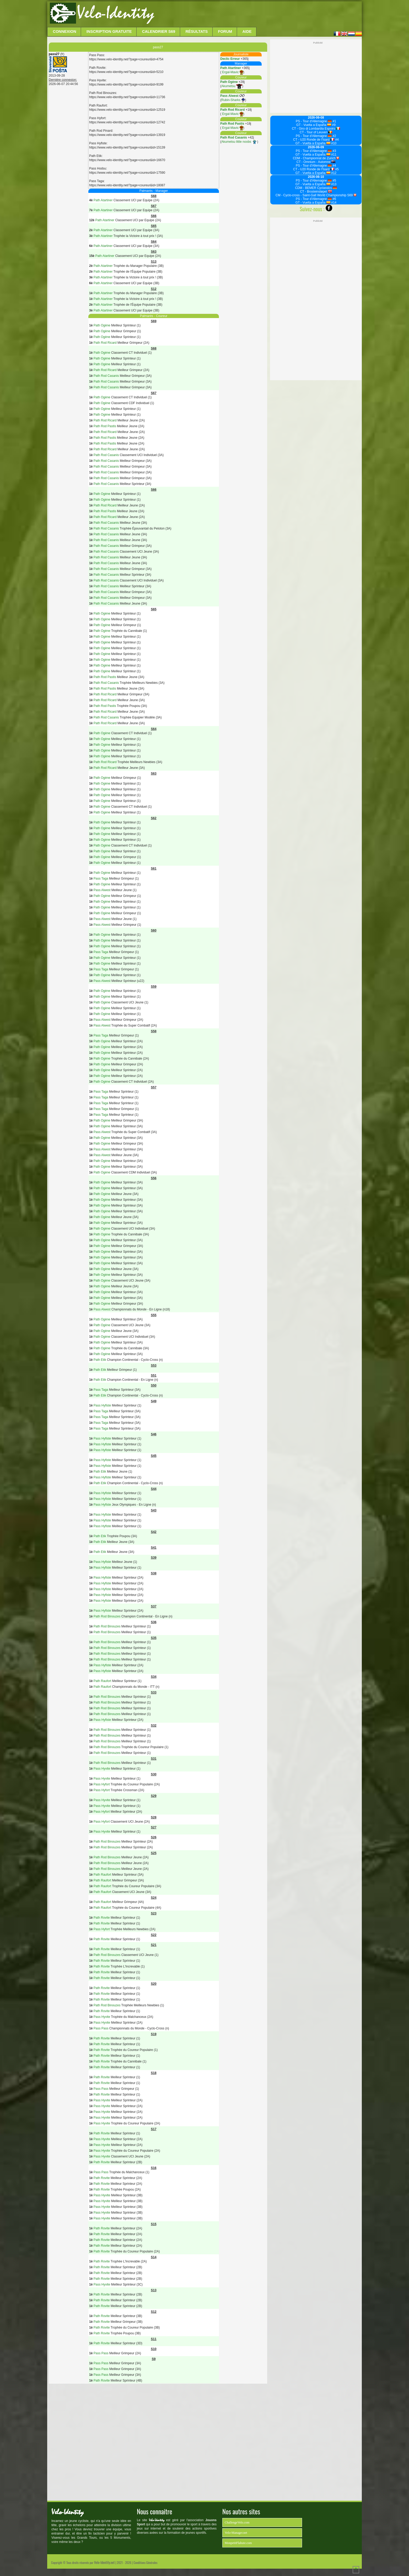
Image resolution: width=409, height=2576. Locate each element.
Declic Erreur (230, 59)
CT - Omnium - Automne (316, 162)
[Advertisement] (257, 14)
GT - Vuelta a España (313, 125)
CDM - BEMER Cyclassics (316, 188)
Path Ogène (229, 82)
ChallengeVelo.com (237, 2522)
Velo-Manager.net (236, 2533)
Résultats (196, 31)
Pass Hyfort (102, 1784)
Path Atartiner (230, 68)
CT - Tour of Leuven (316, 132)
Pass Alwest (229, 96)
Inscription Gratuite (109, 31)
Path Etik (100, 1360)
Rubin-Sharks (233, 100)
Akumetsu (231, 86)
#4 (336, 139)
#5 (336, 169)
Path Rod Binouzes (107, 1616)
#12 (333, 173)
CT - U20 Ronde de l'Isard (313, 139)
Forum (225, 31)
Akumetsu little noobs (239, 142)
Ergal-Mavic (232, 72)
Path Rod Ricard (232, 110)
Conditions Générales (145, 2562)
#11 (333, 154)
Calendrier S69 (158, 31)
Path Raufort (102, 1681)
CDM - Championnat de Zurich (316, 158)
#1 (334, 121)
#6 (334, 199)
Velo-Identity (115, 13)
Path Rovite (102, 1917)
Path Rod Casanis (233, 137)
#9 (333, 125)
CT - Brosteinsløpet (316, 191)
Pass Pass (101, 2028)
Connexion (64, 31)
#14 (333, 202)
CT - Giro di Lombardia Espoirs (316, 128)
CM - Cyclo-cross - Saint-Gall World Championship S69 (316, 195)
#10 (333, 143)
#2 (334, 136)
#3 (334, 151)
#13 (333, 184)
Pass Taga (101, 878)
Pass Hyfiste (102, 1405)
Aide (247, 31)
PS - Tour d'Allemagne (314, 121)
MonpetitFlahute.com (238, 2543)
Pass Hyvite (102, 1768)
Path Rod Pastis (232, 123)
